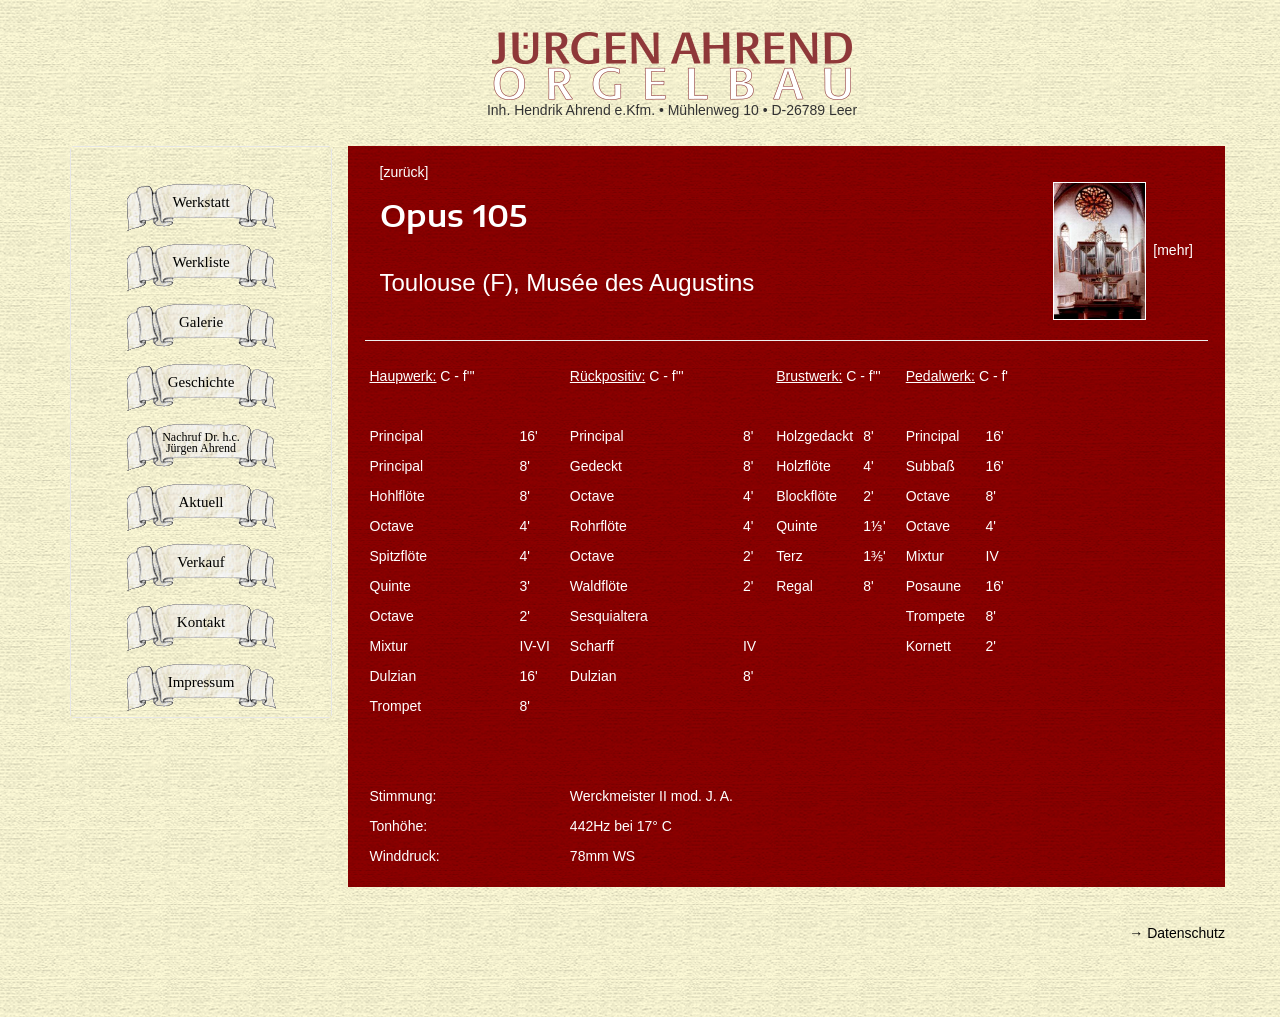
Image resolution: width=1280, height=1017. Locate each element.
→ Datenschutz (1177, 933)
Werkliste (200, 262)
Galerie (201, 322)
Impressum (201, 682)
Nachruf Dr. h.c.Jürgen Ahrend (201, 442)
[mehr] (1123, 250)
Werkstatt (200, 202)
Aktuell (201, 502)
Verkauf (200, 562)
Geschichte (201, 382)
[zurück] (404, 172)
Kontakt (201, 622)
